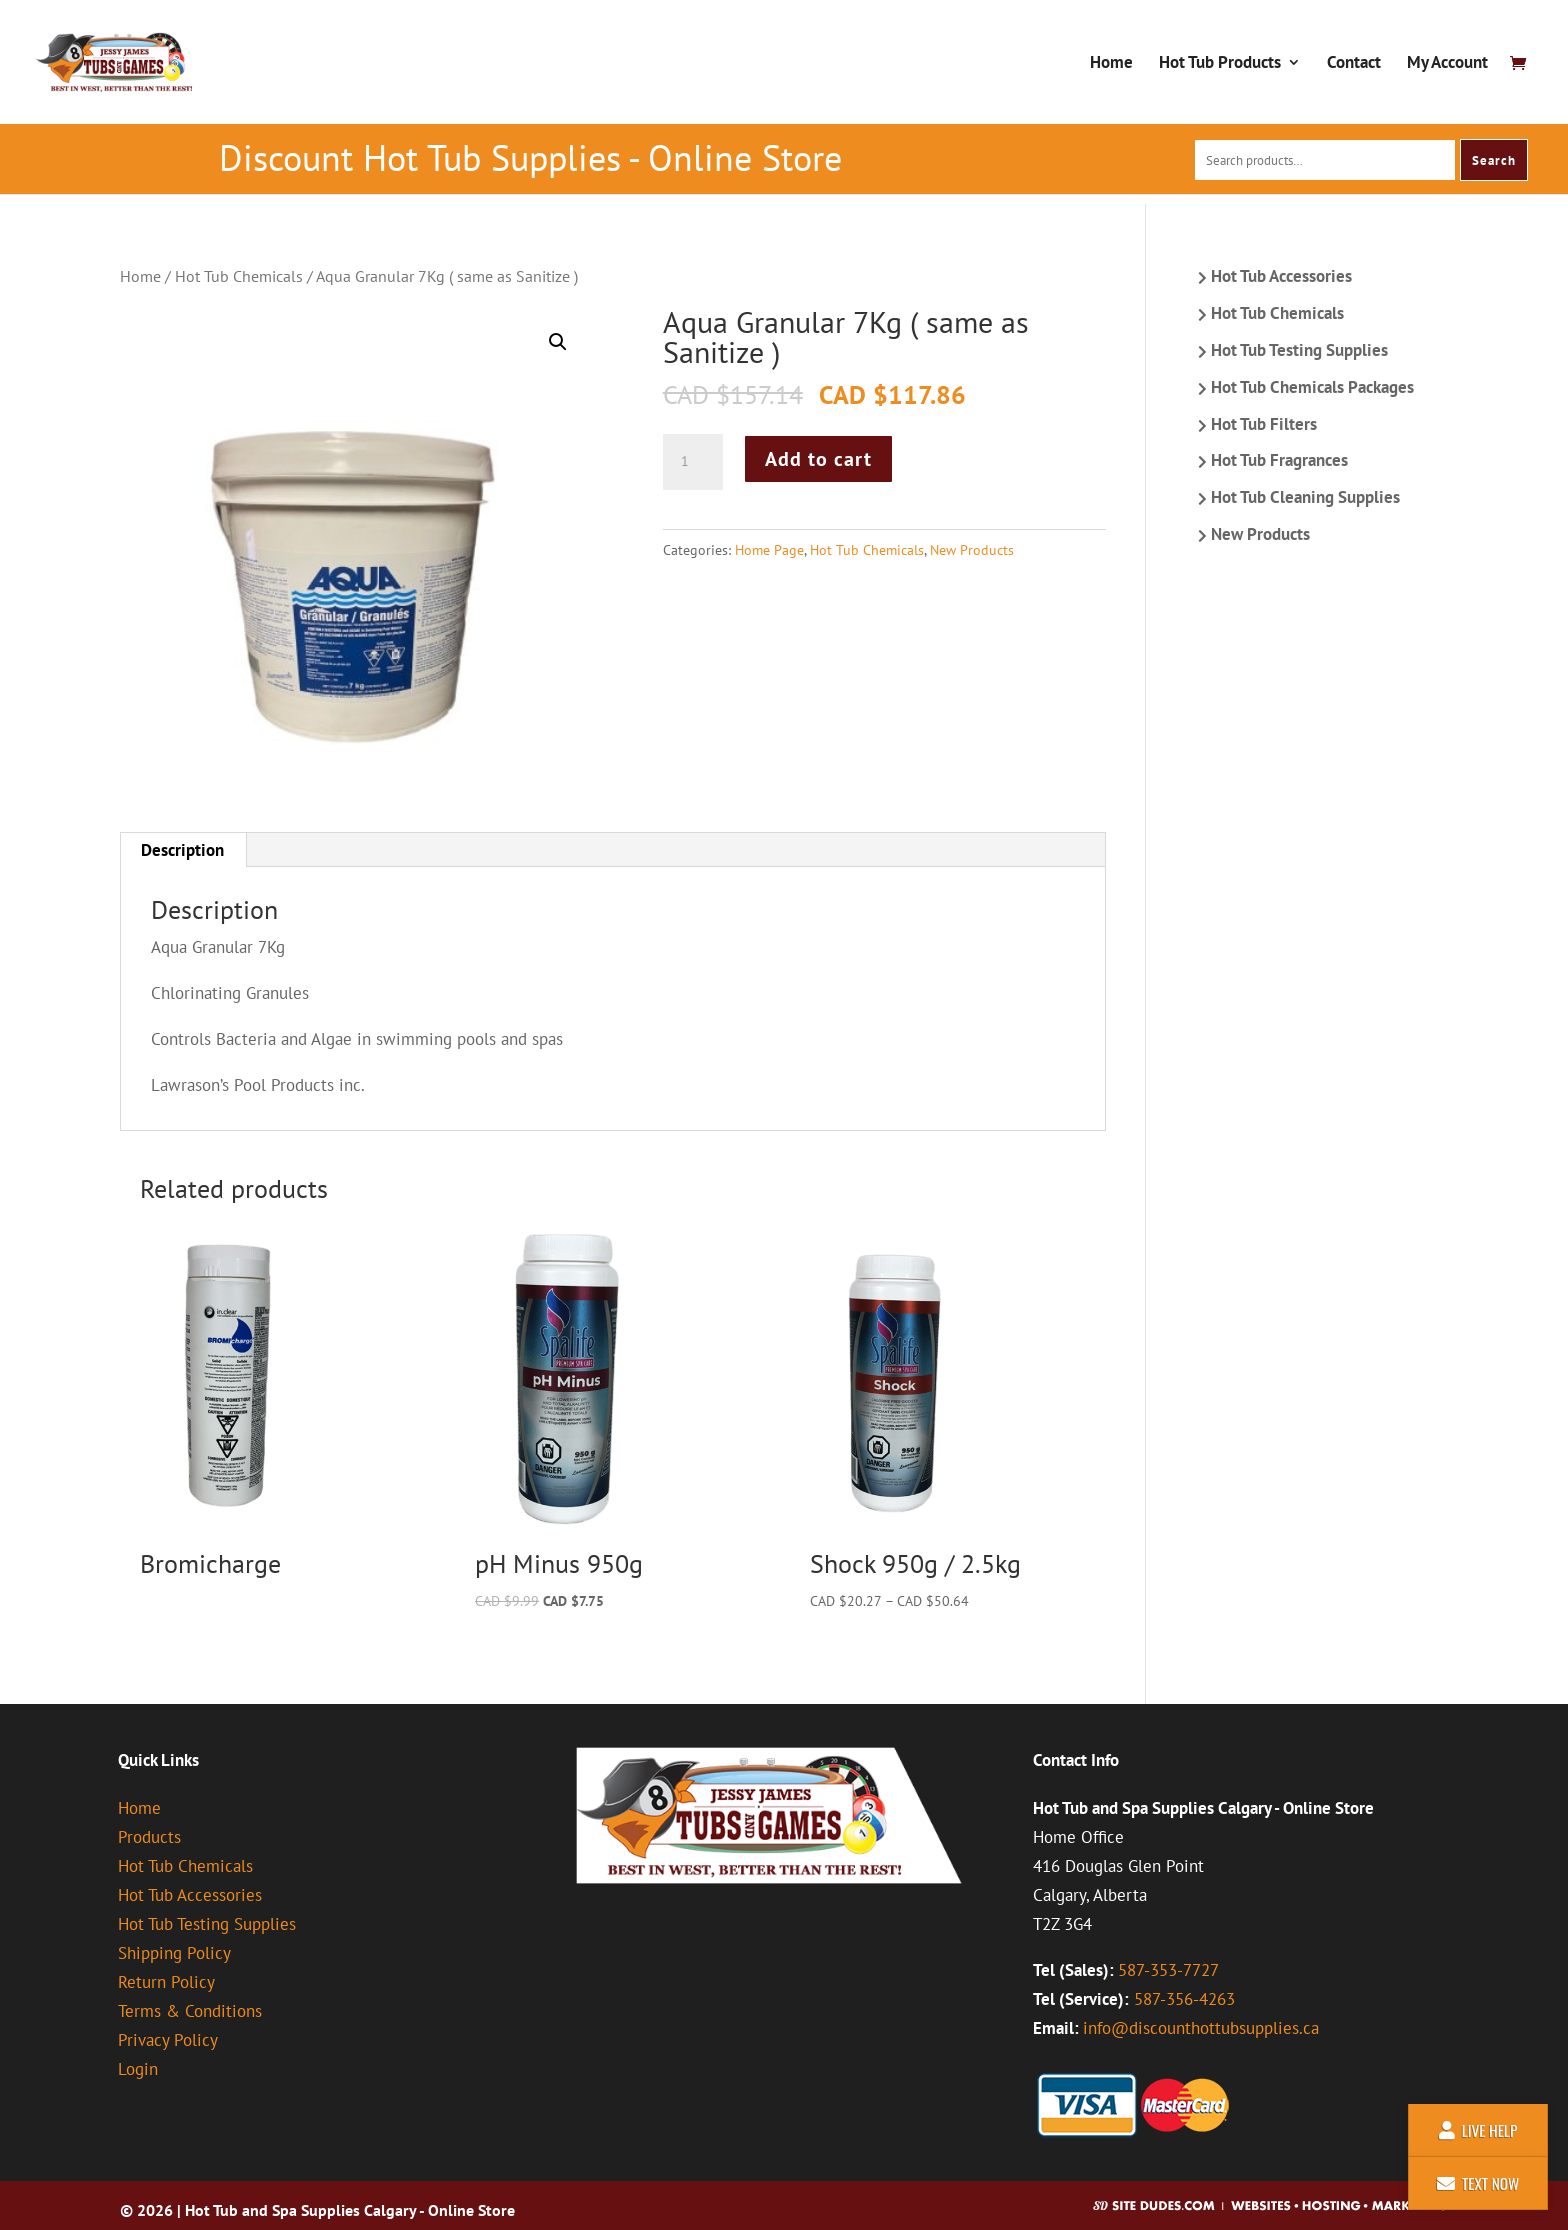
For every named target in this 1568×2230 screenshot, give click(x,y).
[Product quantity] (693, 462)
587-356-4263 (1184, 1999)
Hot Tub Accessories (1281, 276)
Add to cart (818, 459)
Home (1111, 64)
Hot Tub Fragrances (1279, 460)
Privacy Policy (168, 2040)
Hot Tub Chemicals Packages (1312, 387)
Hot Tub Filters (1264, 424)
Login (138, 2069)
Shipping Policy (174, 1953)
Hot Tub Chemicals (239, 276)
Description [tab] (182, 850)
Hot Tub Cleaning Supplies (1305, 497)
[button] (558, 342)
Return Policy (166, 1982)
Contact (1354, 64)
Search (1494, 160)
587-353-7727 (1168, 1970)
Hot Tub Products (1220, 64)
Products (149, 1837)
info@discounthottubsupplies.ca (1201, 2028)
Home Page (769, 550)
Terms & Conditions (190, 2011)
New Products (972, 550)
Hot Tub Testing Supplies (1299, 350)
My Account (1447, 64)
